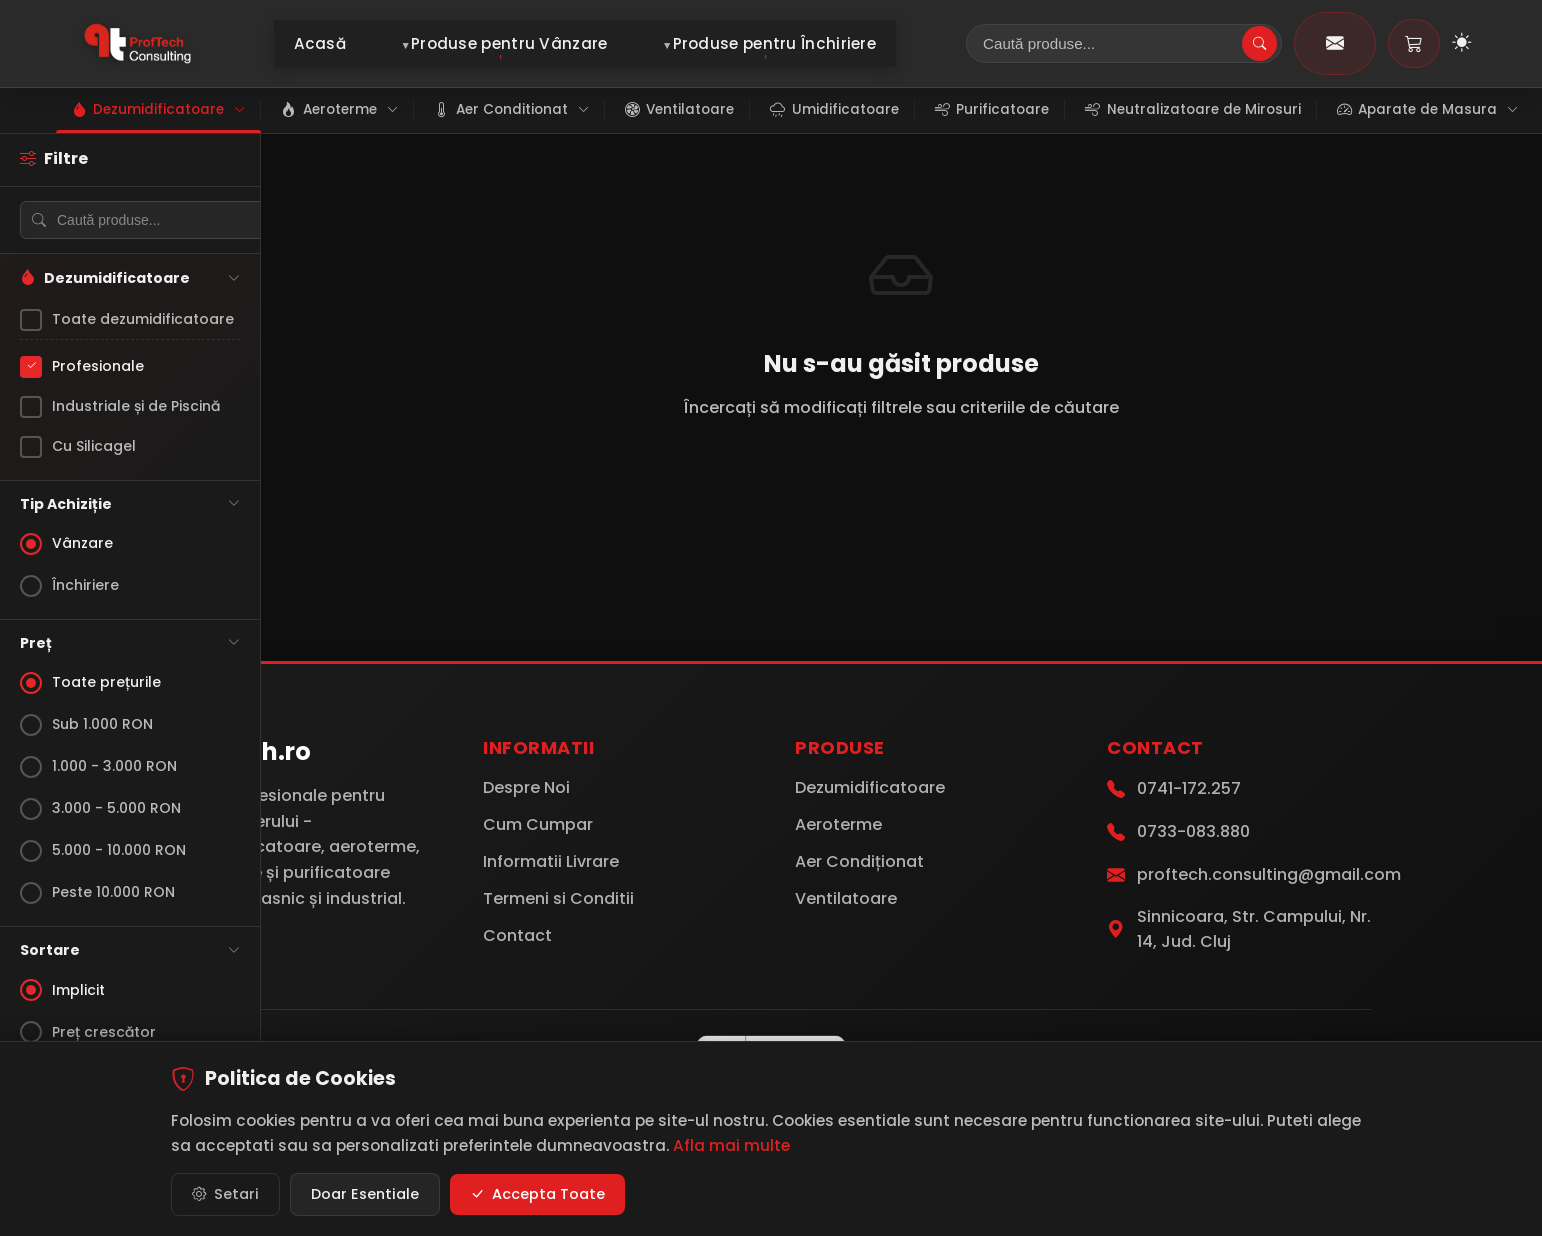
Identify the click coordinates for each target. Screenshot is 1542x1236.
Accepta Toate (537, 1194)
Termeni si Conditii (558, 898)
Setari (225, 1194)
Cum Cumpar (538, 824)
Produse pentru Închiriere (775, 43)
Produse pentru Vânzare (509, 43)
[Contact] (1335, 43)
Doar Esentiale (365, 1194)
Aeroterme (838, 824)
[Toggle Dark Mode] (1461, 44)
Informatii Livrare (551, 861)
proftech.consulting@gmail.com (1269, 874)
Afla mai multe (731, 1145)
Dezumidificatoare (870, 787)
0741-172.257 (1189, 788)
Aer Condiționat (859, 861)
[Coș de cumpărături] (1414, 43)
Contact (517, 935)
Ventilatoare (846, 898)
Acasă (320, 43)
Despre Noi (526, 787)
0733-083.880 (1193, 831)
